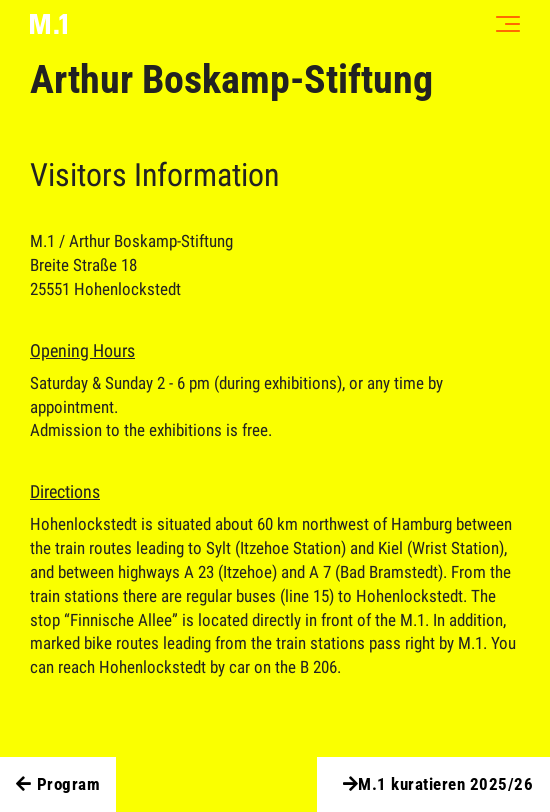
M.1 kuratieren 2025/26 (436, 785)
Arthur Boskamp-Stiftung (231, 79)
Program (58, 785)
